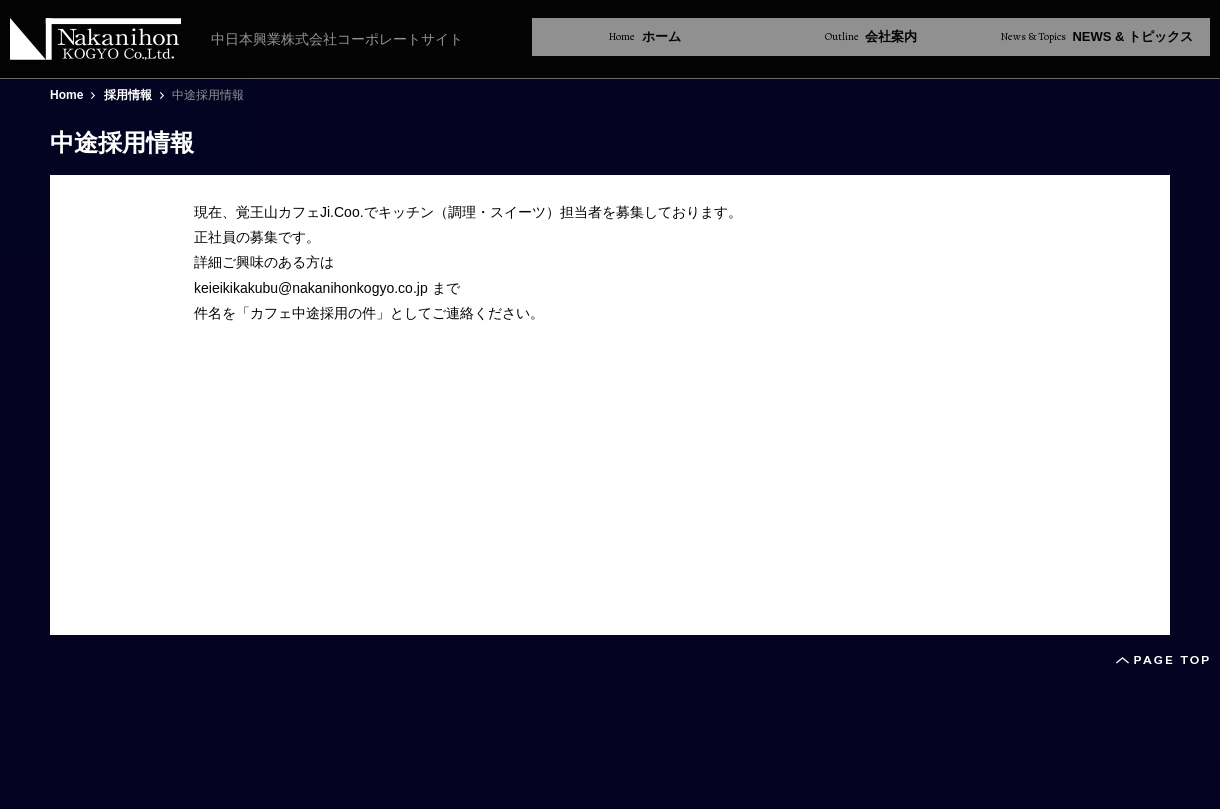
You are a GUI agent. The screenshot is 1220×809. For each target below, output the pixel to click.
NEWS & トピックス (1097, 36)
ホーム (645, 36)
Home (66, 95)
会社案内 (871, 36)
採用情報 (128, 95)
